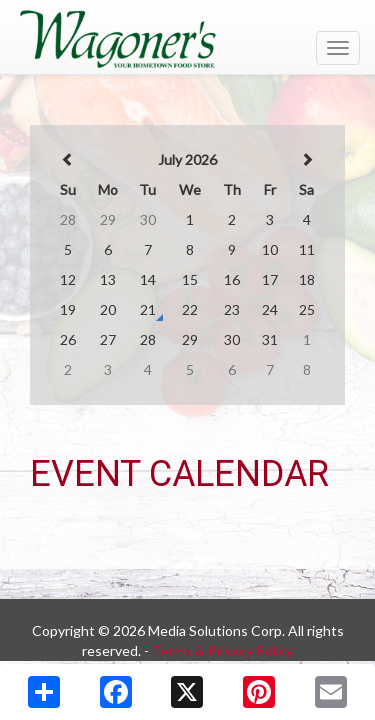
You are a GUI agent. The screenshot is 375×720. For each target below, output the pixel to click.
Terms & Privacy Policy (222, 650)
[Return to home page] (187, 39)
